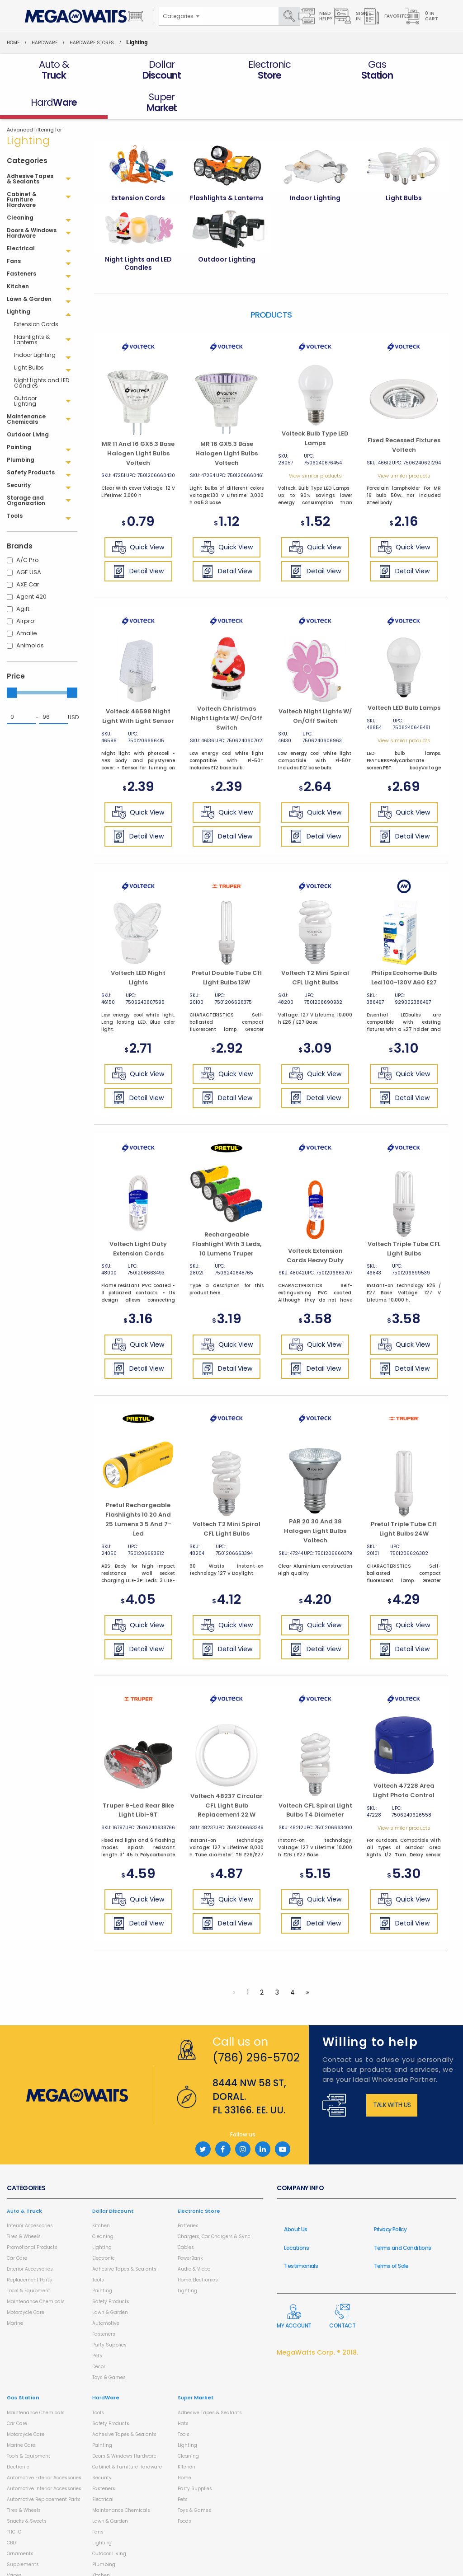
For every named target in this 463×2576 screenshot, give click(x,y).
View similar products (315, 443)
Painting (102, 2258)
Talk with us (392, 2072)
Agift (22, 576)
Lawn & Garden (110, 2279)
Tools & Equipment (28, 2258)
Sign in (351, 16)
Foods (184, 2488)
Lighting (102, 2214)
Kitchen (101, 2193)
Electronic (103, 2225)
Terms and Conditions (402, 2215)
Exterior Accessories (30, 2236)
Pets (97, 2323)
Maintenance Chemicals (36, 2269)
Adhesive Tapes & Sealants (124, 2236)
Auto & (24, 2178)
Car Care (17, 2225)
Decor (98, 2334)
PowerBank (190, 2225)
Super (196, 2365)
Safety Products (110, 2269)
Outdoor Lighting (25, 368)
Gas (23, 2365)
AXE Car (27, 552)
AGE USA (28, 539)
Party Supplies (109, 2312)
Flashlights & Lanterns (32, 307)
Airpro (25, 588)
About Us (295, 2197)
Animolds (30, 613)
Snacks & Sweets (27, 2488)
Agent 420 (31, 564)
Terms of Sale (391, 2233)
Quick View (138, 515)
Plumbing (103, 2532)
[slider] (12, 660)
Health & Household (30, 2553)
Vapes (14, 2542)
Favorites (386, 16)
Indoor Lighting (35, 322)
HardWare (44, 42)
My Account (294, 2284)
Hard (105, 2365)
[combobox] (181, 16)
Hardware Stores (92, 42)
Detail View (138, 539)
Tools (98, 2247)
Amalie (26, 600)
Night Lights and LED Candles (41, 350)
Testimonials (301, 2233)
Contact (342, 2284)
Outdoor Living (109, 2521)
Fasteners (103, 2301)
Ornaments (20, 2521)
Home (13, 42)
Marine (15, 2290)
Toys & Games (109, 2345)
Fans (98, 2499)
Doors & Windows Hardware (124, 2423)
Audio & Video (194, 2236)
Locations (296, 2215)
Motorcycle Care (25, 2279)
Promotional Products (32, 2214)
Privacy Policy (390, 2197)
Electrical (102, 2467)
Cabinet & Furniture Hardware (127, 2434)
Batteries (188, 2193)
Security (102, 2445)
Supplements (23, 2532)
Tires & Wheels (24, 2204)
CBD (11, 2510)
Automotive (105, 2290)
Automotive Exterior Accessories (44, 2445)
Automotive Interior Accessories (44, 2456)
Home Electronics (198, 2247)
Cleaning (102, 2204)
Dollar (113, 2178)
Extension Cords (36, 291)
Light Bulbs (29, 335)
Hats (183, 2391)
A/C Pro (27, 527)
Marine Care (21, 2412)
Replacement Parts (29, 2247)
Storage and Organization (122, 2564)
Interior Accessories (30, 2193)
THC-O (14, 2499)
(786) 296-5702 (256, 2025)
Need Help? (315, 16)
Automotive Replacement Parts (43, 2467)
